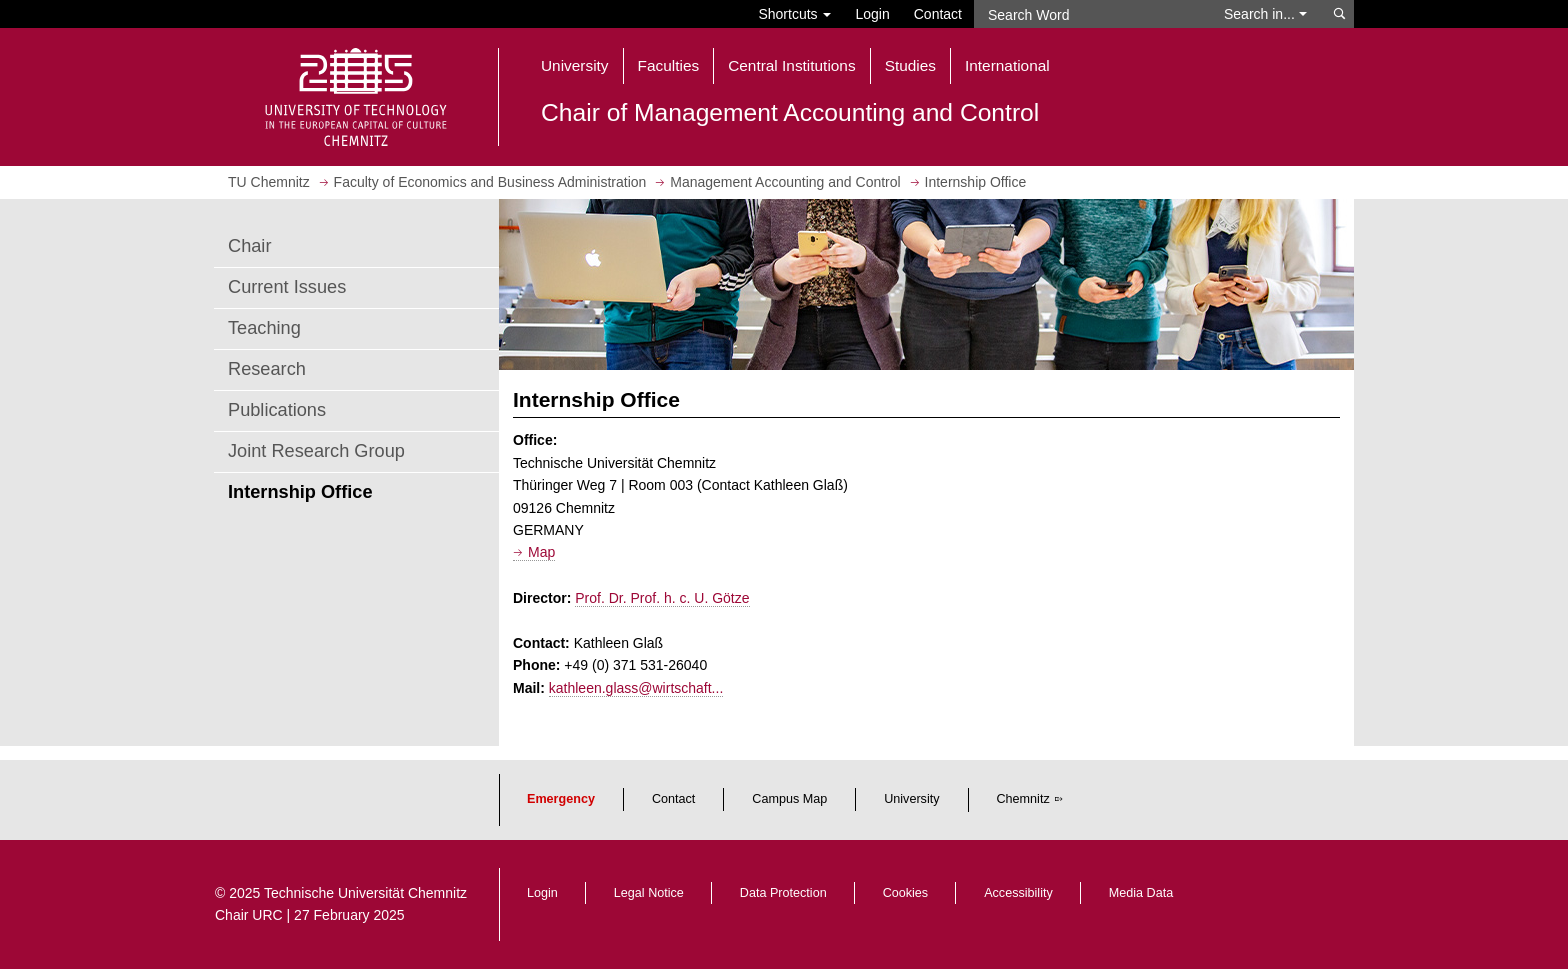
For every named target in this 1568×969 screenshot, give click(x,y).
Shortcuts (794, 14)
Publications (277, 410)
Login (872, 14)
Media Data (1141, 893)
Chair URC (249, 915)
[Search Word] (1089, 14)
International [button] (1007, 65)
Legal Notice (649, 893)
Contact (938, 14)
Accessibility (1018, 893)
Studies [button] (910, 65)
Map (541, 552)
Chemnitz (1023, 799)
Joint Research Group (316, 451)
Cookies (906, 893)
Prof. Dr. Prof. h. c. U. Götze (662, 598)
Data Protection (783, 893)
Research (267, 369)
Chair (249, 246)
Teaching (264, 328)
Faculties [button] (669, 65)
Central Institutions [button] (791, 65)
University (911, 799)
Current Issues (287, 287)
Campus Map (789, 799)
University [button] (575, 65)
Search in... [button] (1265, 14)
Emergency (561, 799)
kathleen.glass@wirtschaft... (636, 688)
